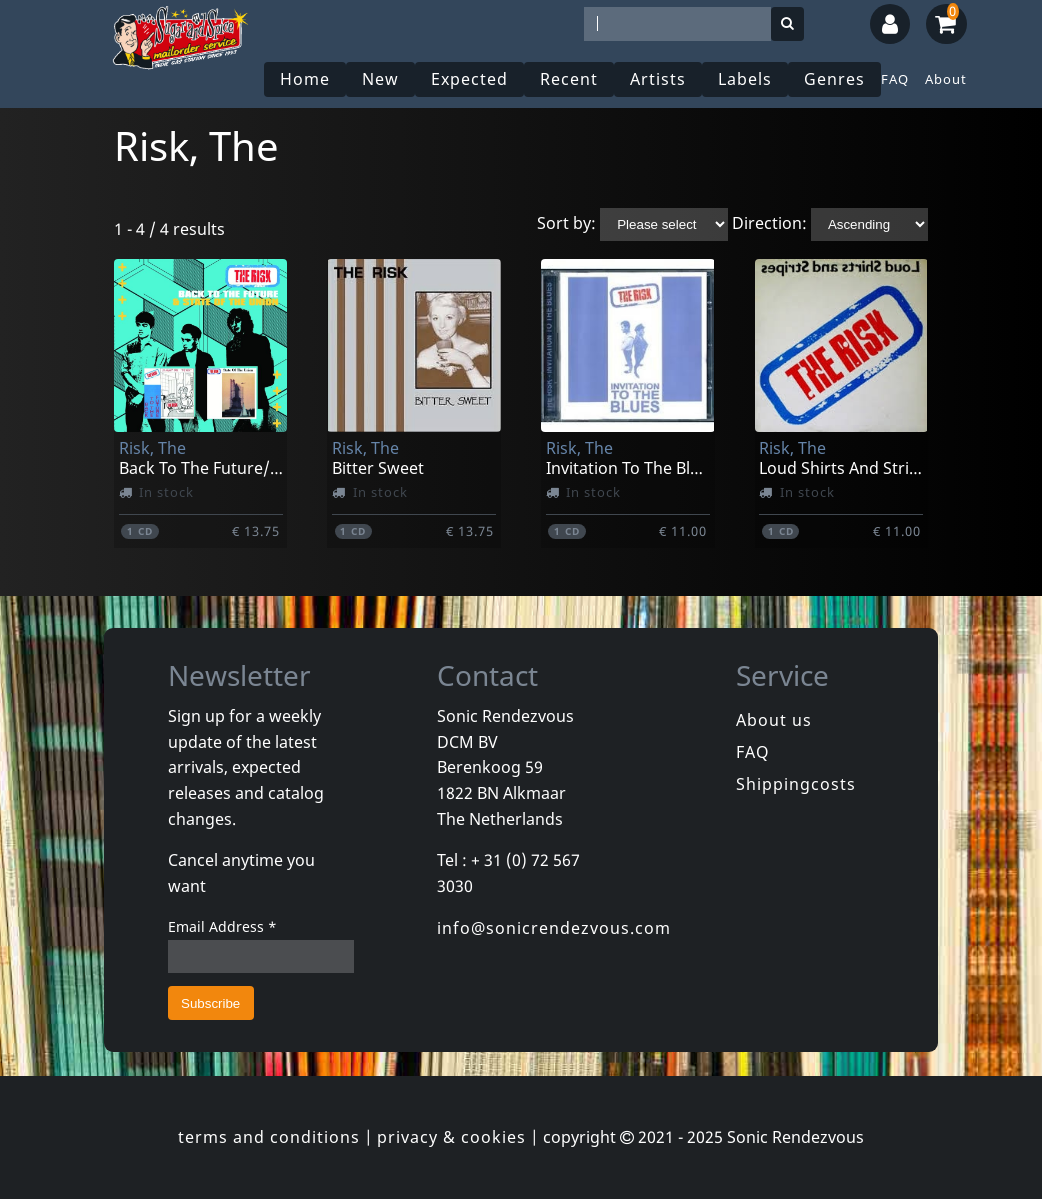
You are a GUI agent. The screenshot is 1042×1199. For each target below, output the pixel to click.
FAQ (895, 79)
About (946, 79)
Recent (569, 79)
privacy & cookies (451, 1137)
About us (774, 720)
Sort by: (566, 223)
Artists (658, 79)
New (380, 79)
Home (305, 79)
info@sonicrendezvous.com (554, 928)
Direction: (769, 223)
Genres (834, 79)
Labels (745, 79)
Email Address (222, 926)
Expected (469, 79)
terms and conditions (269, 1137)
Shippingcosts (796, 784)
